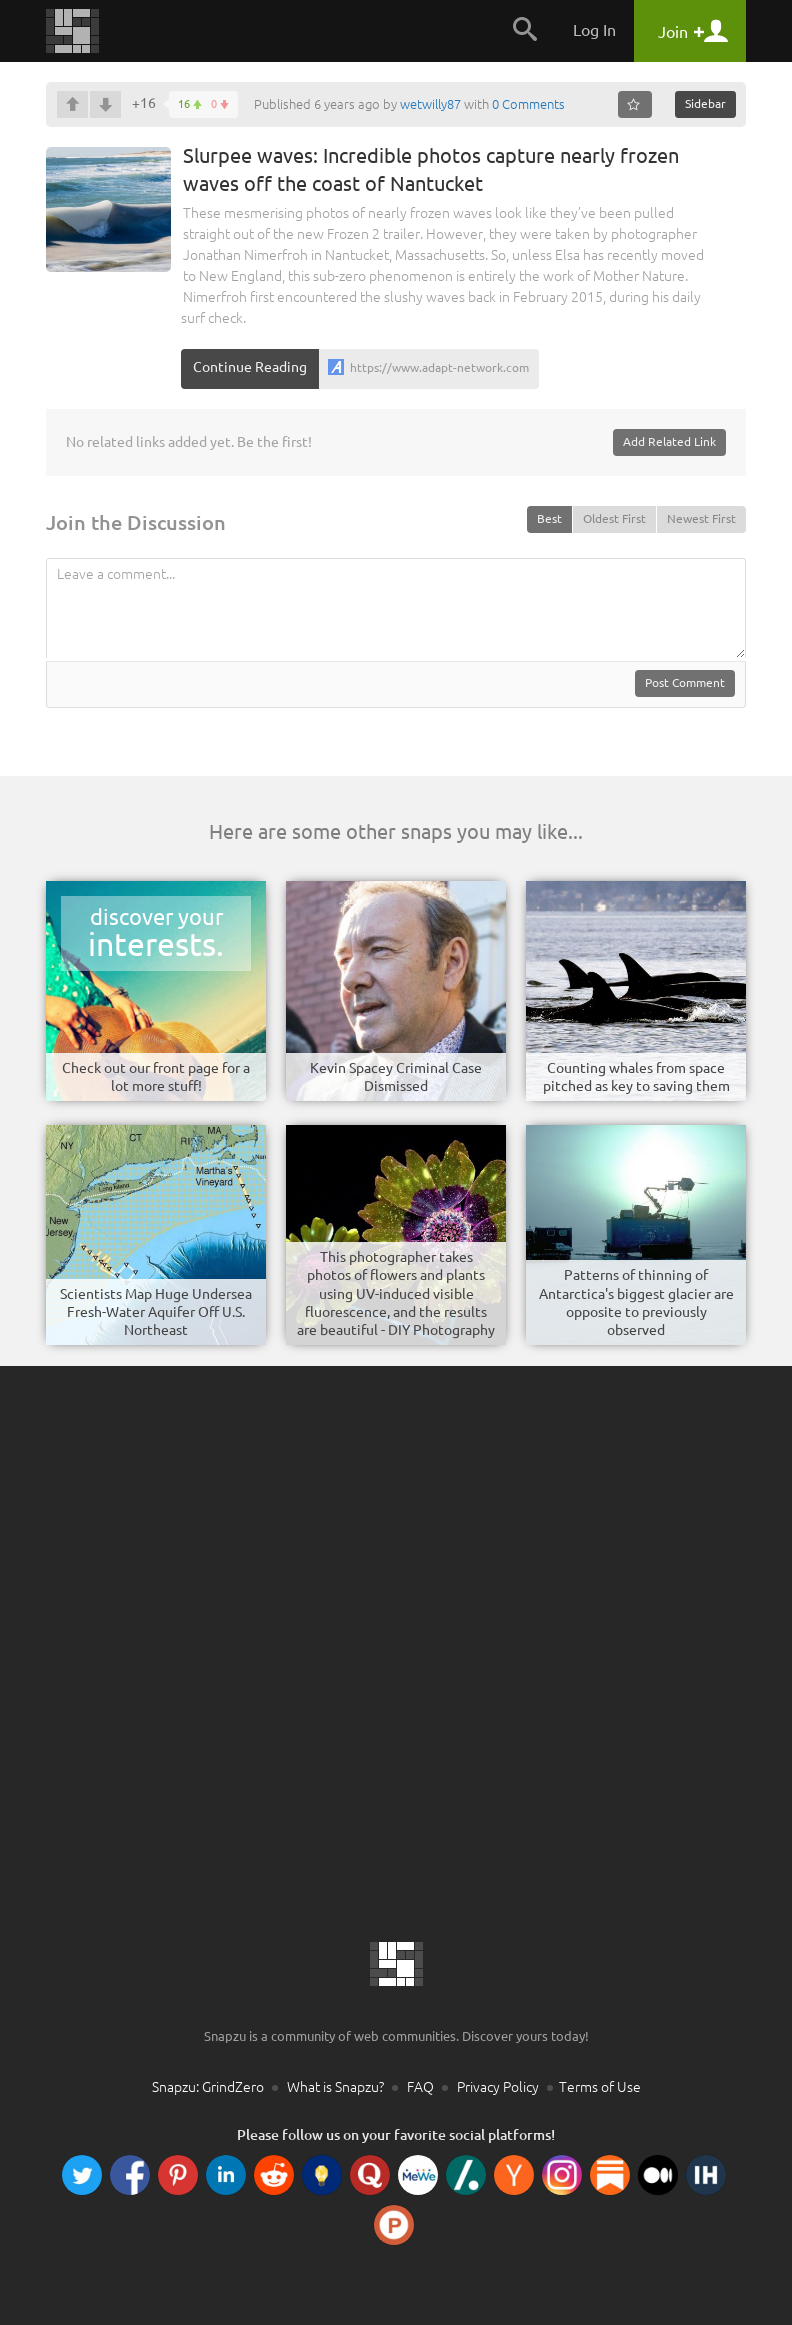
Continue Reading (250, 367)
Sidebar (705, 103)
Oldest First (614, 518)
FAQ (420, 2087)
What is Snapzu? (335, 2087)
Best (549, 518)
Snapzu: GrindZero (208, 2087)
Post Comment (685, 682)
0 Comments (528, 104)
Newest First (701, 518)
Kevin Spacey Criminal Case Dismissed (396, 1077)
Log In (594, 30)
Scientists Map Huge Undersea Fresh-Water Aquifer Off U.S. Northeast (156, 1312)
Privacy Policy (498, 2087)
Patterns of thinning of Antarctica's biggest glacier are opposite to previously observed (636, 1302)
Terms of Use (600, 2087)
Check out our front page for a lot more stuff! (156, 1077)
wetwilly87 (430, 104)
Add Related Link (669, 441)
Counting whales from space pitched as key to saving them (636, 1077)
